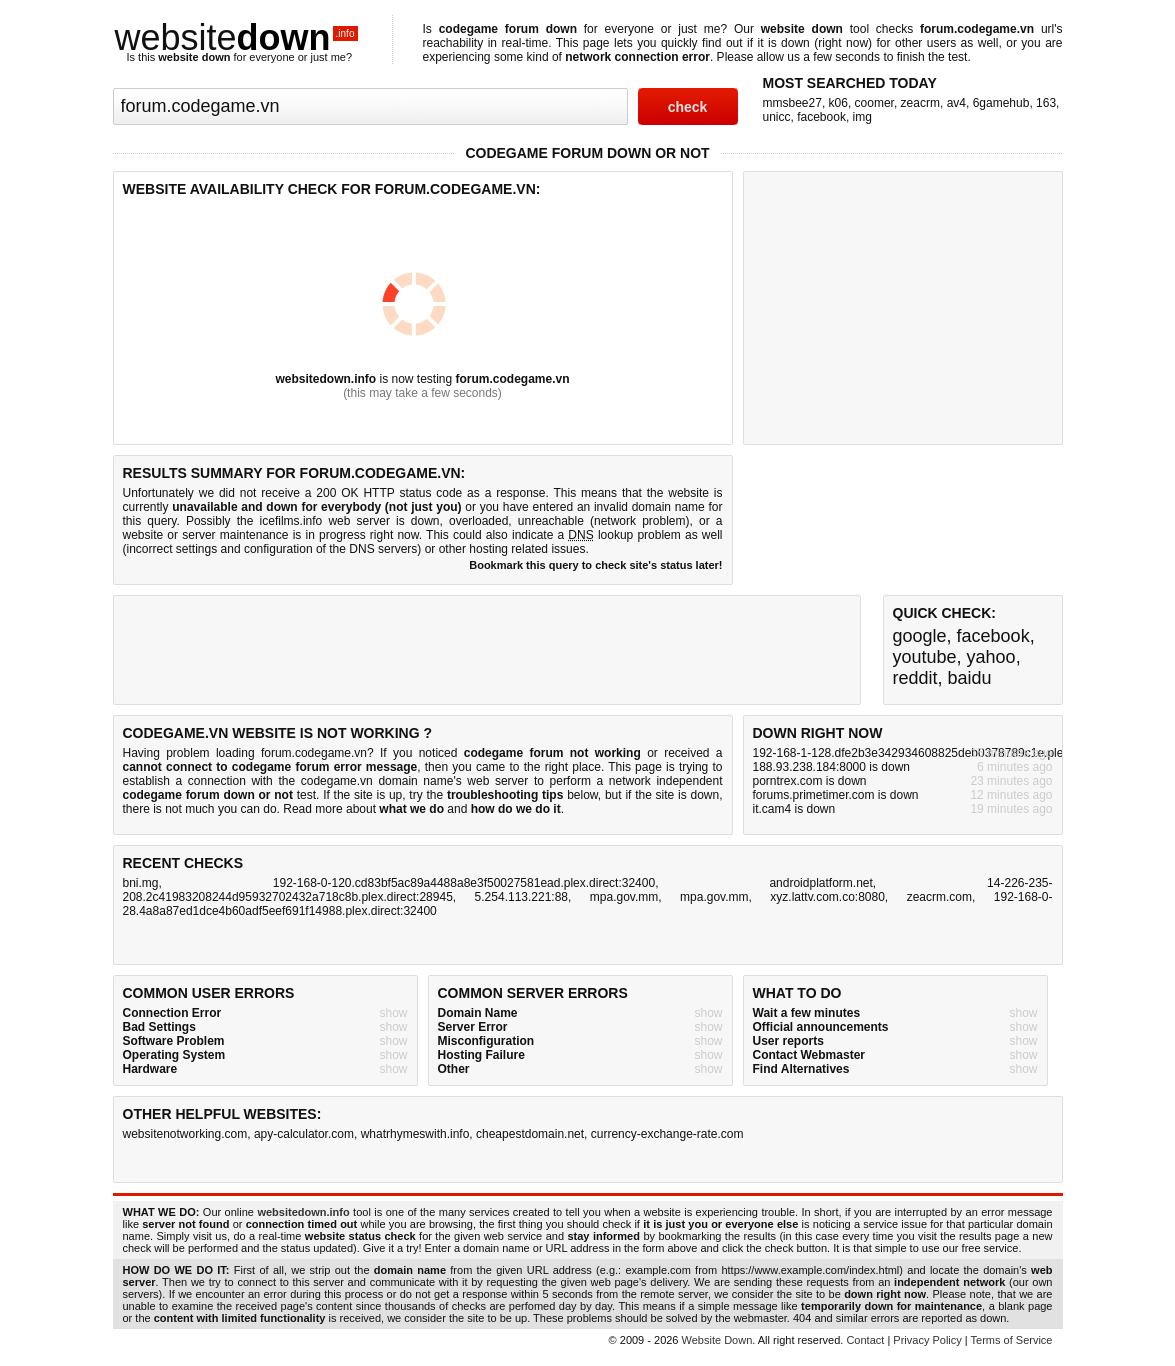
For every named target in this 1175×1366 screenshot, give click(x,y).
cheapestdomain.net (530, 1134)
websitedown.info (325, 379)
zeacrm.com (939, 897)
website (237, 37)
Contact (865, 1340)
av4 (956, 103)
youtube (925, 657)
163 (1046, 103)
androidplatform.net (820, 883)
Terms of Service (1012, 1340)
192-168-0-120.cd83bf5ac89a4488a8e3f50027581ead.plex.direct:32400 (464, 883)
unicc (777, 117)
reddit (915, 678)
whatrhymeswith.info (415, 1134)
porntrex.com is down (810, 781)
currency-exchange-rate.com (667, 1134)
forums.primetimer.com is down (836, 795)
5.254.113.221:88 (521, 897)
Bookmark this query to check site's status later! (595, 565)
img (862, 117)
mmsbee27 (792, 103)
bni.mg (141, 883)
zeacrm (920, 103)
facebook (821, 117)
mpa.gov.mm (624, 897)
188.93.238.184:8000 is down (831, 767)
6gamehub (1001, 103)
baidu (970, 678)
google (920, 636)
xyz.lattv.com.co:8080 (827, 897)
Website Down (717, 1340)
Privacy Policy (927, 1340)
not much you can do (220, 809)
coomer (874, 103)
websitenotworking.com (185, 1134)
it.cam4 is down (794, 809)
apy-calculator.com (304, 1134)
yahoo (991, 657)
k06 (838, 103)
